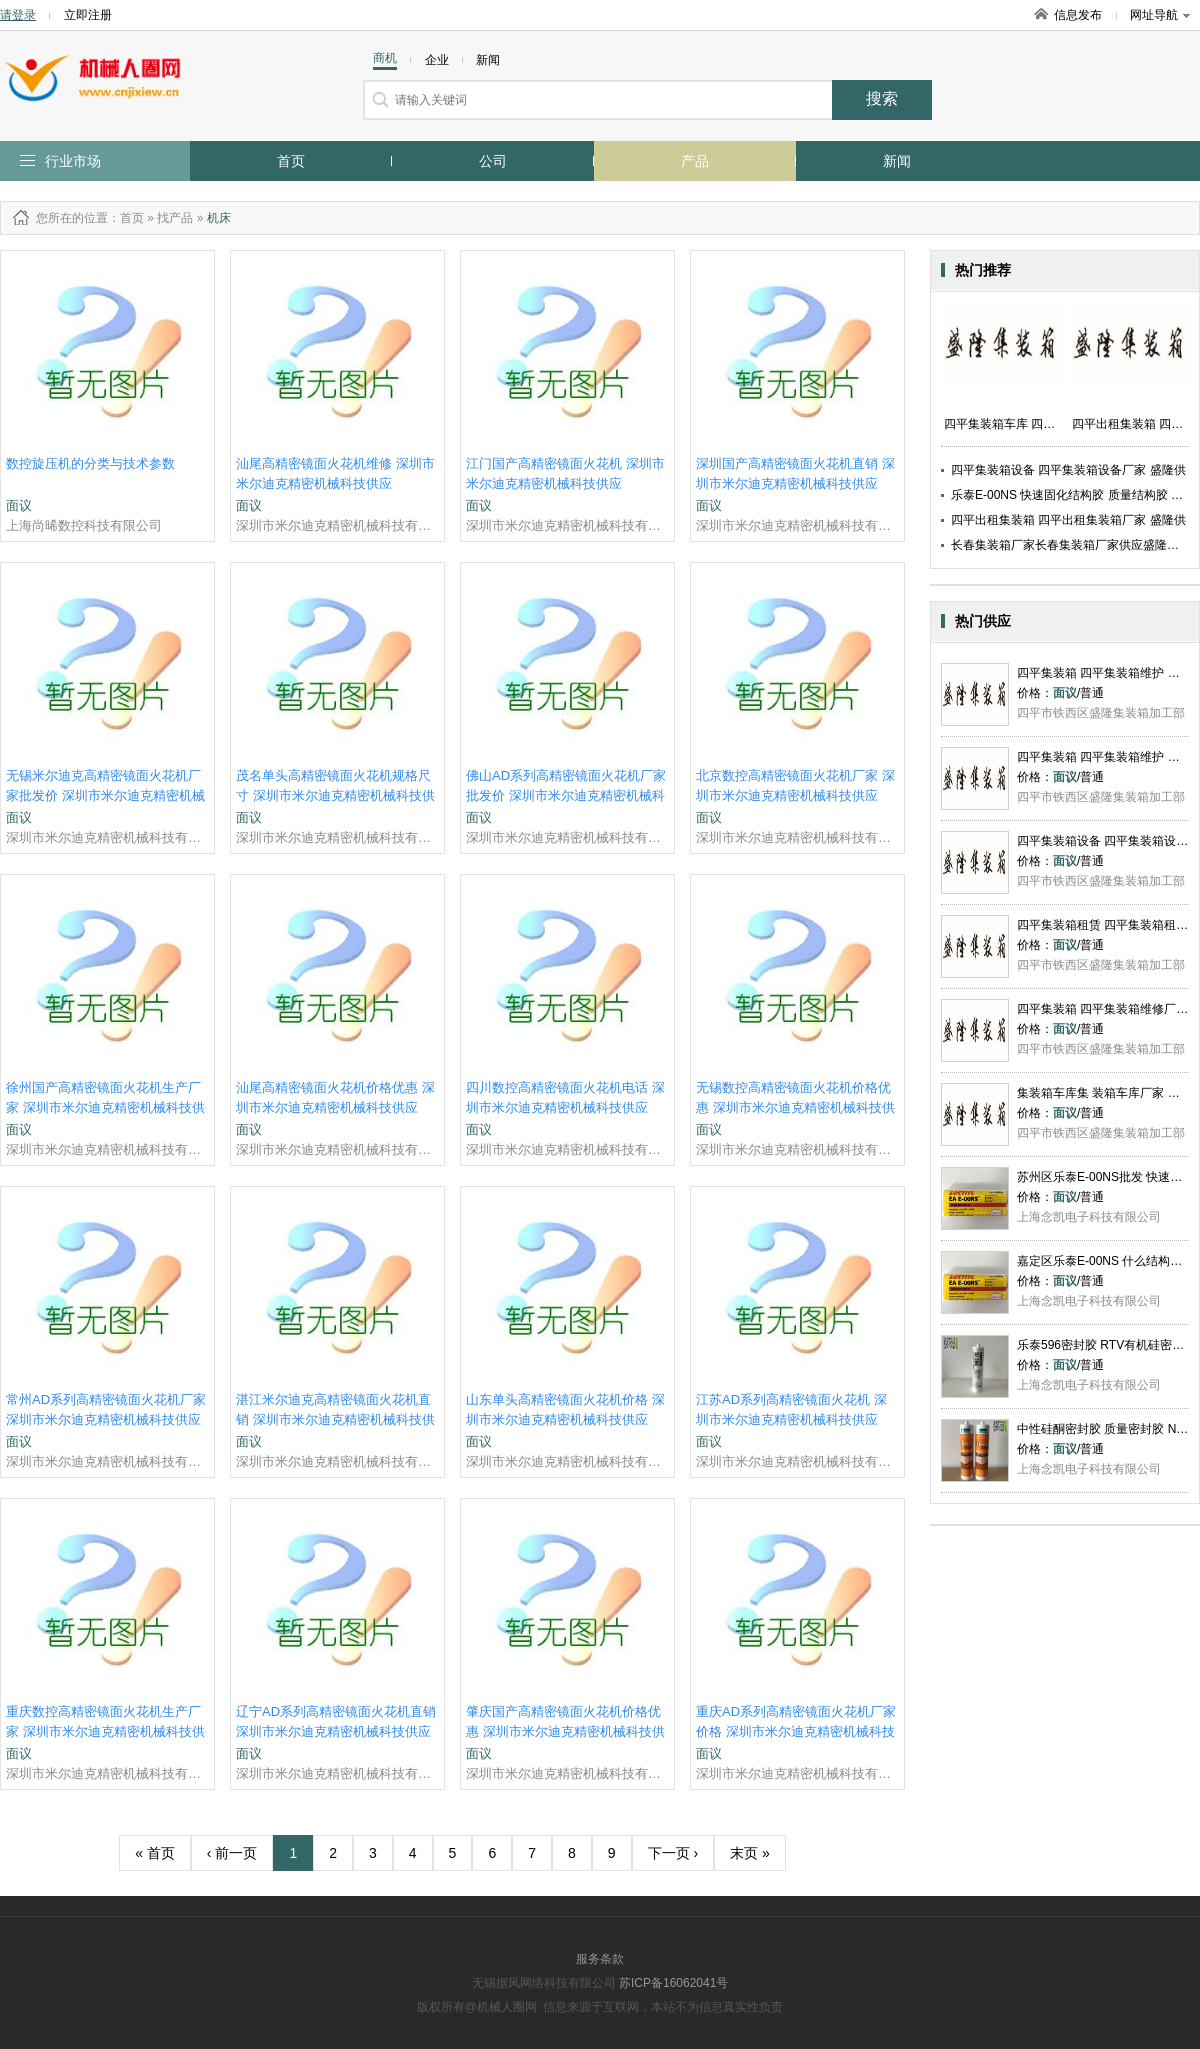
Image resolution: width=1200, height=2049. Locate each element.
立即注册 (88, 15)
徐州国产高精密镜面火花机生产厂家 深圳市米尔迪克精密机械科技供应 (105, 1107)
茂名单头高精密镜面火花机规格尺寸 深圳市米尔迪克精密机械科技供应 (335, 795)
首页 (291, 161)
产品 (695, 161)
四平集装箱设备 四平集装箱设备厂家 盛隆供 (1068, 470)
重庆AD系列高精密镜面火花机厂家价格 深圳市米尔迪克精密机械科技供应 (796, 1731)
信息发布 (1078, 15)
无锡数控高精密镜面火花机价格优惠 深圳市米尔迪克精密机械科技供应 (795, 1107)
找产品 (175, 218)
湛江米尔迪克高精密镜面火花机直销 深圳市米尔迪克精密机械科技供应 (335, 1419)
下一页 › (673, 1853)
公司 (493, 161)
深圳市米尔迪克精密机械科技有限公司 (337, 525)
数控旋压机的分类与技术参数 (90, 463)
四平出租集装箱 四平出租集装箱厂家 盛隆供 (1068, 520)
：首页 (126, 218)
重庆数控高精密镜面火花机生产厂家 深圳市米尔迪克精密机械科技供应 (105, 1731)
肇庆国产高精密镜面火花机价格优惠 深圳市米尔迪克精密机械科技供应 (565, 1731)
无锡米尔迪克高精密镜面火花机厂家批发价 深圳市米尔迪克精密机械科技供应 (105, 795)
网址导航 (1160, 15)
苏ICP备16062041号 (673, 1983)
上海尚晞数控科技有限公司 (84, 525)
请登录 (18, 15)
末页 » (750, 1853)
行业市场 (73, 161)
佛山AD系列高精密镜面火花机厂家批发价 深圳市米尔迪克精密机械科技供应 (566, 795)
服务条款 (600, 1959)
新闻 (897, 161)
